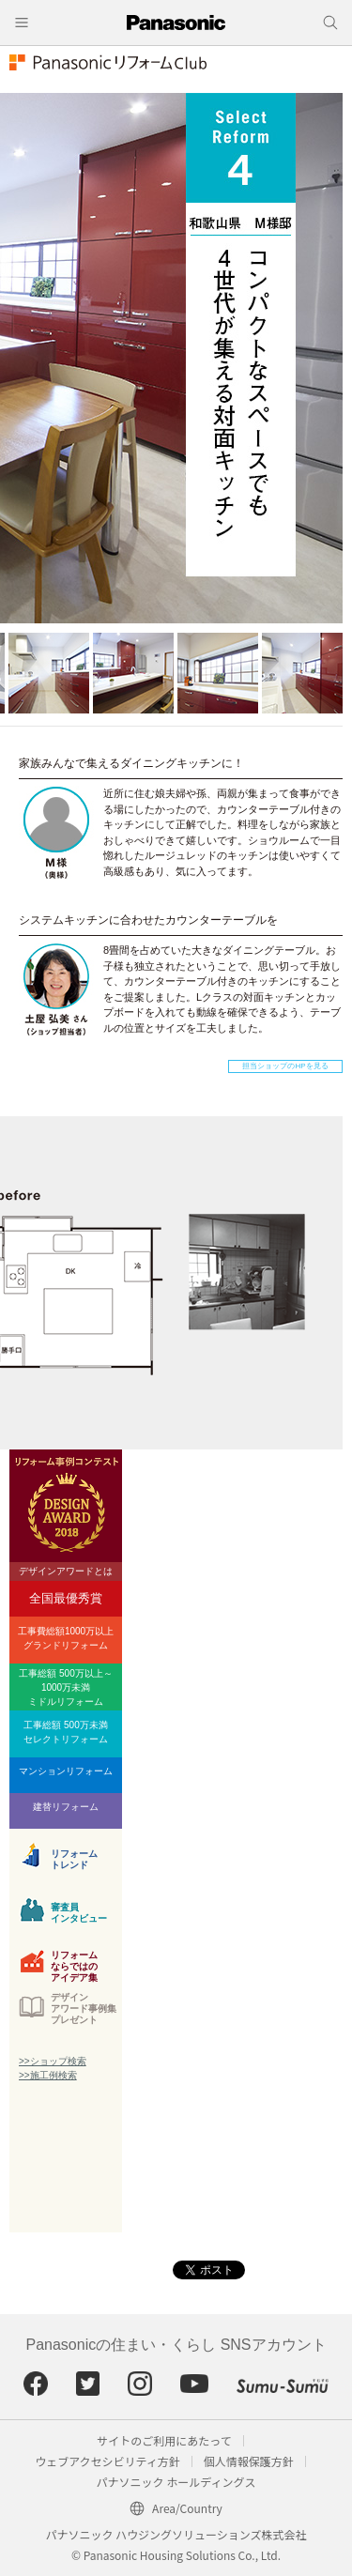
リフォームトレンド (74, 1859)
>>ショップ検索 (52, 2061)
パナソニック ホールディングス (176, 2482)
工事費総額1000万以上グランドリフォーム (66, 1638)
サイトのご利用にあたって (164, 2440)
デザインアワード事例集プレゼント (83, 2008)
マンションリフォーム (66, 1771)
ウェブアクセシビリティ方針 (107, 2461)
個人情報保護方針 (249, 2461)
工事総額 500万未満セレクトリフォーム (65, 1732)
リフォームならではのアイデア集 (74, 1964)
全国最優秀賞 (65, 1598)
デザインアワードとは (66, 1571)
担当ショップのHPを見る (285, 1066)
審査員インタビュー (79, 1913)
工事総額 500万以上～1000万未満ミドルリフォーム (65, 1687)
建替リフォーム (66, 1807)
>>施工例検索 (48, 2075)
